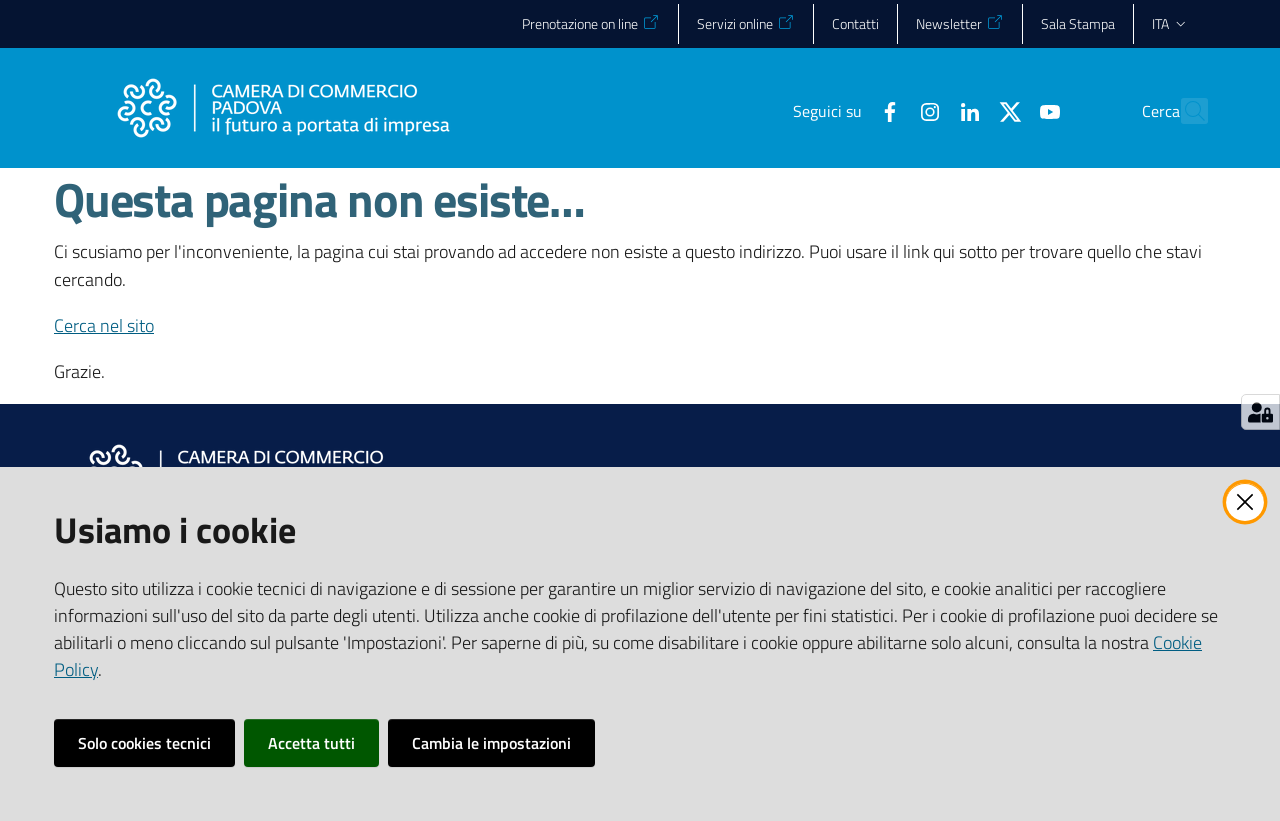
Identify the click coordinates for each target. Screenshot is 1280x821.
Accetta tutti (311, 743)
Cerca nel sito (104, 325)
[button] (1184, 111)
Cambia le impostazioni (491, 743)
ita (1170, 23)
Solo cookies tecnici (144, 743)
